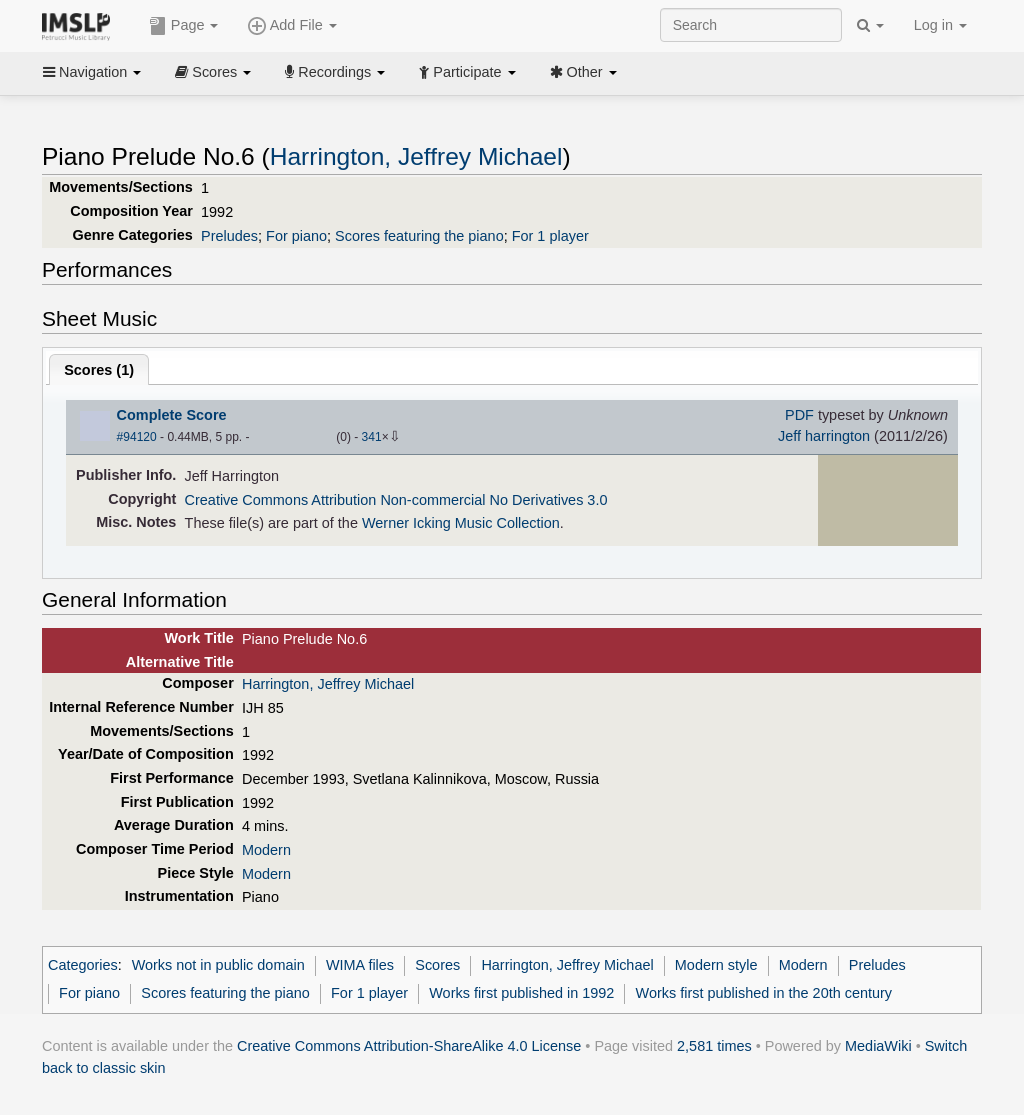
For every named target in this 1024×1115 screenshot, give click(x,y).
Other (583, 72)
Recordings (335, 72)
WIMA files (360, 965)
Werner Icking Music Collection (461, 523)
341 (372, 437)
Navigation (92, 72)
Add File (292, 26)
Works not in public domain (218, 965)
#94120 (137, 437)
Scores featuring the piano (419, 236)
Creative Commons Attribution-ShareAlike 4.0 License (409, 1046)
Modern (266, 850)
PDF (799, 415)
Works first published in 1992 (521, 993)
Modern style (716, 965)
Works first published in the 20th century (764, 993)
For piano (296, 236)
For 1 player (550, 236)
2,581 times (714, 1046)
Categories (83, 965)
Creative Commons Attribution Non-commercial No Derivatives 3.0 (396, 500)
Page (184, 26)
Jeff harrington (824, 436)
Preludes (229, 236)
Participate (467, 72)
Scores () (99, 370)
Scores (213, 72)
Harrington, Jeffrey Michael (416, 156)
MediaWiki (878, 1046)
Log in (940, 25)
